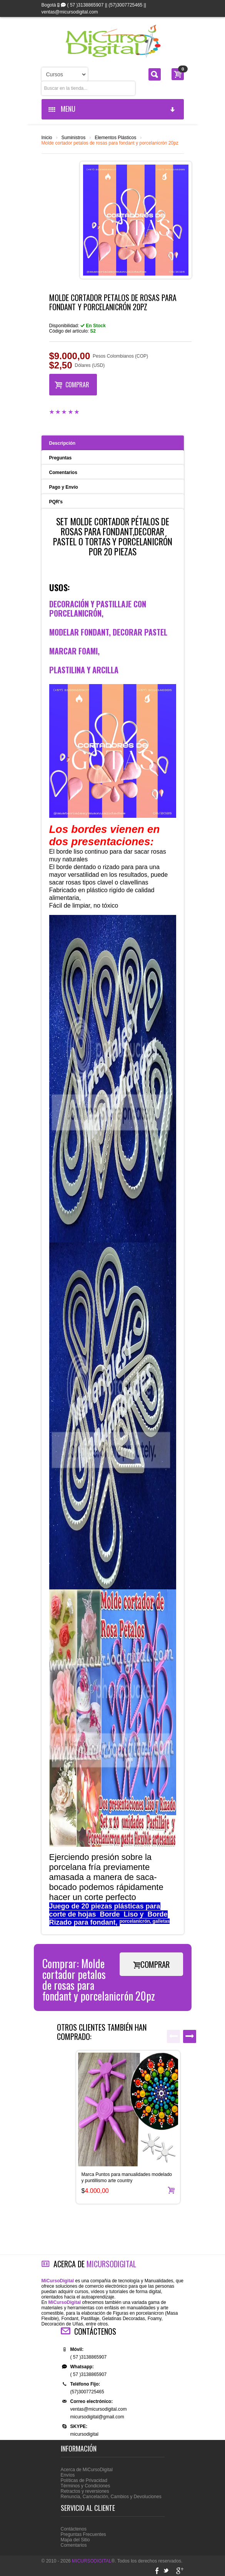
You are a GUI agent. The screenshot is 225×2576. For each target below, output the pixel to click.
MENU (112, 109)
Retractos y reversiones (85, 2491)
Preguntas (60, 458)
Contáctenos (74, 2529)
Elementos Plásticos (115, 137)
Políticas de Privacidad (84, 2480)
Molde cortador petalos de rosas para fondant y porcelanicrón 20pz (110, 143)
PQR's (56, 501)
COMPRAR (72, 384)
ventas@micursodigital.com (98, 2409)
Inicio (47, 137)
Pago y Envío (63, 487)
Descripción (62, 443)
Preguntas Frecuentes (83, 2534)
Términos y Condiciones (85, 2486)
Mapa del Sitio (75, 2539)
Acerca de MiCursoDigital (87, 2469)
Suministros (74, 137)
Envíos (68, 2475)
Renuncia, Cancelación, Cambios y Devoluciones (111, 2496)
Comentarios (63, 472)
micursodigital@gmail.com (97, 2417)
